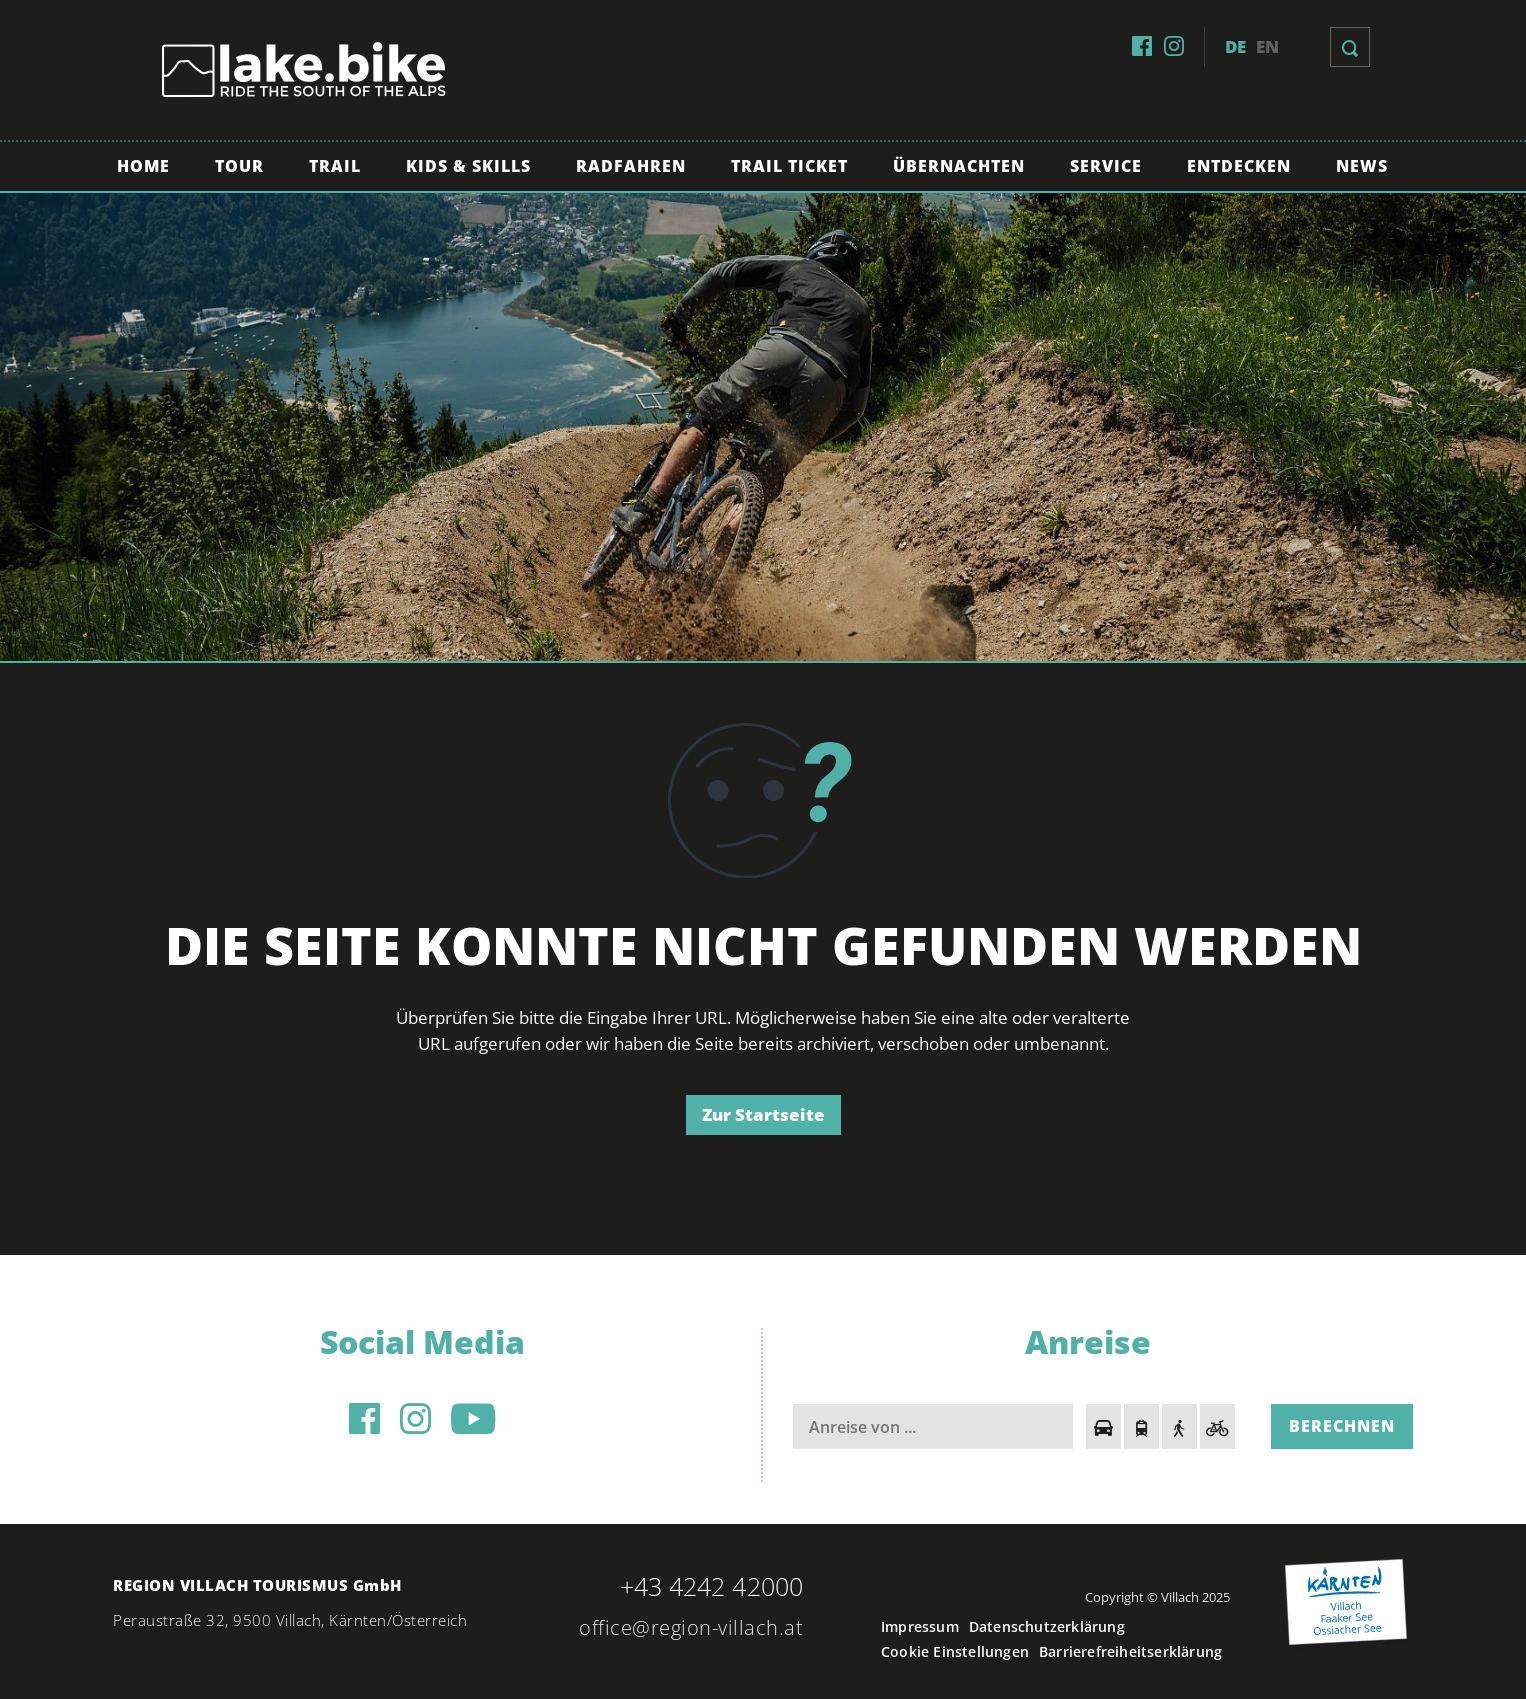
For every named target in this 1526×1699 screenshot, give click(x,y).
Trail (335, 166)
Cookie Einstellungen (955, 1651)
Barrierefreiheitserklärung (1130, 1651)
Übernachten (959, 166)
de (1235, 46)
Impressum (920, 1626)
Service (1106, 166)
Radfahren (631, 166)
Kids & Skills (468, 166)
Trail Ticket (789, 166)
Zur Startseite (763, 1114)
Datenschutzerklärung (1047, 1626)
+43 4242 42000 (711, 1586)
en (1267, 46)
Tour (239, 166)
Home (143, 166)
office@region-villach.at (691, 1627)
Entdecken (1239, 166)
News (1362, 166)
